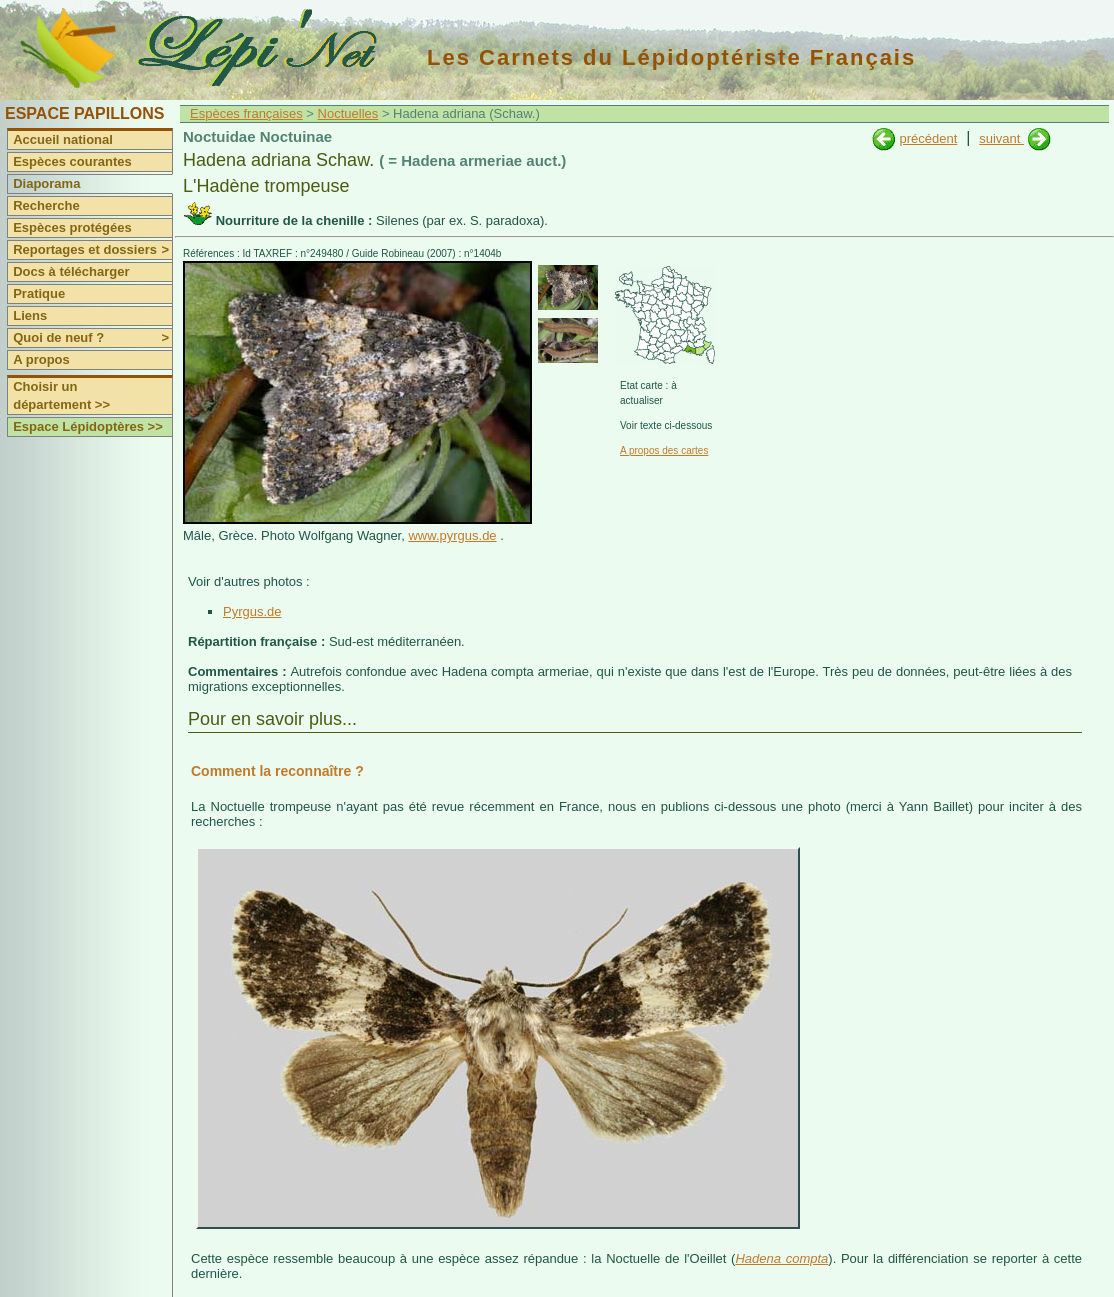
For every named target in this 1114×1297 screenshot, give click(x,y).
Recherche (46, 205)
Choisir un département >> (61, 395)
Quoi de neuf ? (92, 338)
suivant (1001, 138)
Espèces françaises (246, 113)
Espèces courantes (72, 161)
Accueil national (63, 139)
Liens (30, 315)
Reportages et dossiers (92, 250)
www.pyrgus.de (452, 535)
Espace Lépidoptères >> (88, 426)
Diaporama (46, 183)
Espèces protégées (72, 227)
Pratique (39, 293)
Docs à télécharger (71, 271)
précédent (928, 138)
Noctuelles (348, 113)
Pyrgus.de (252, 611)
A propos (41, 359)
